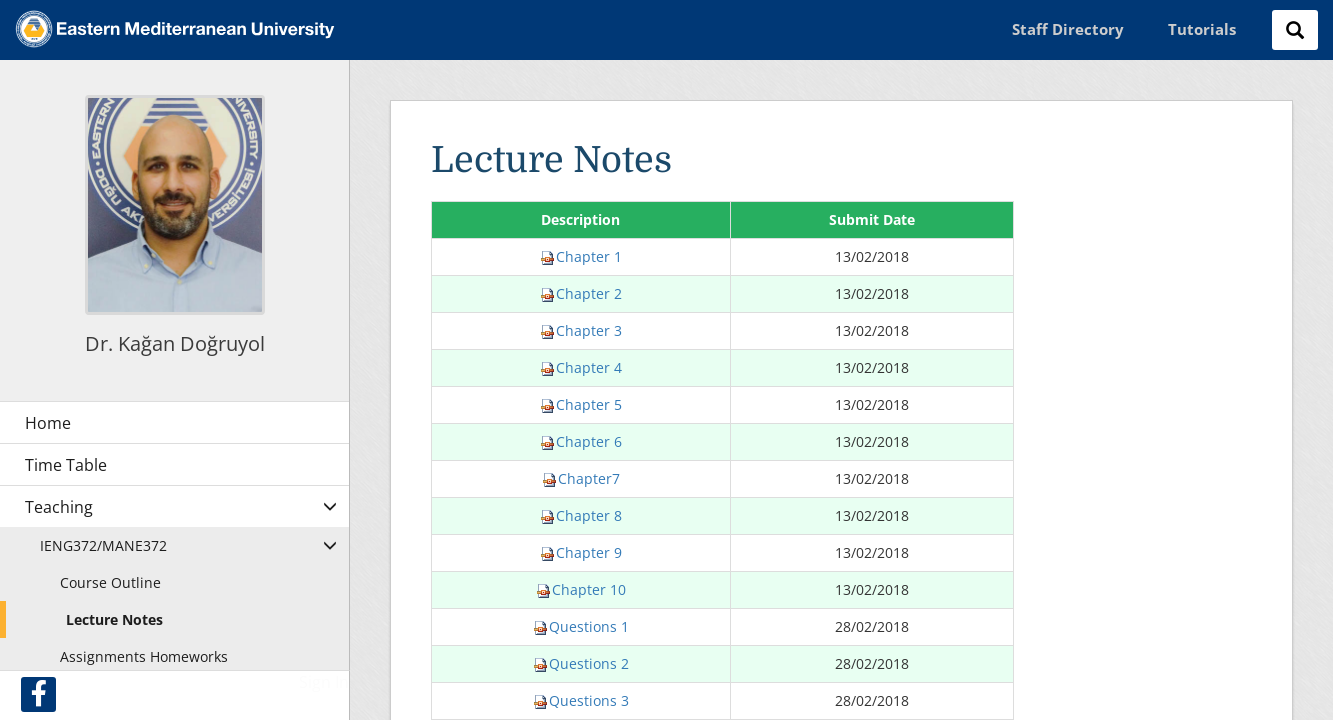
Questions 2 (581, 663)
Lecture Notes (114, 619)
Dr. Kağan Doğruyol (175, 343)
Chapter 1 (581, 256)
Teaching (59, 507)
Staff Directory (1068, 29)
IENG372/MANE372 (103, 545)
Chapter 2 (581, 293)
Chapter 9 (581, 552)
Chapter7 (581, 478)
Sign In (324, 682)
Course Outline (110, 582)
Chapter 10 (581, 589)
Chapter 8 (581, 515)
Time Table (66, 465)
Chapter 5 (581, 404)
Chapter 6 (581, 441)
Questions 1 (581, 626)
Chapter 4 (581, 367)
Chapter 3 (581, 330)
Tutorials (1202, 29)
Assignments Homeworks (144, 656)
